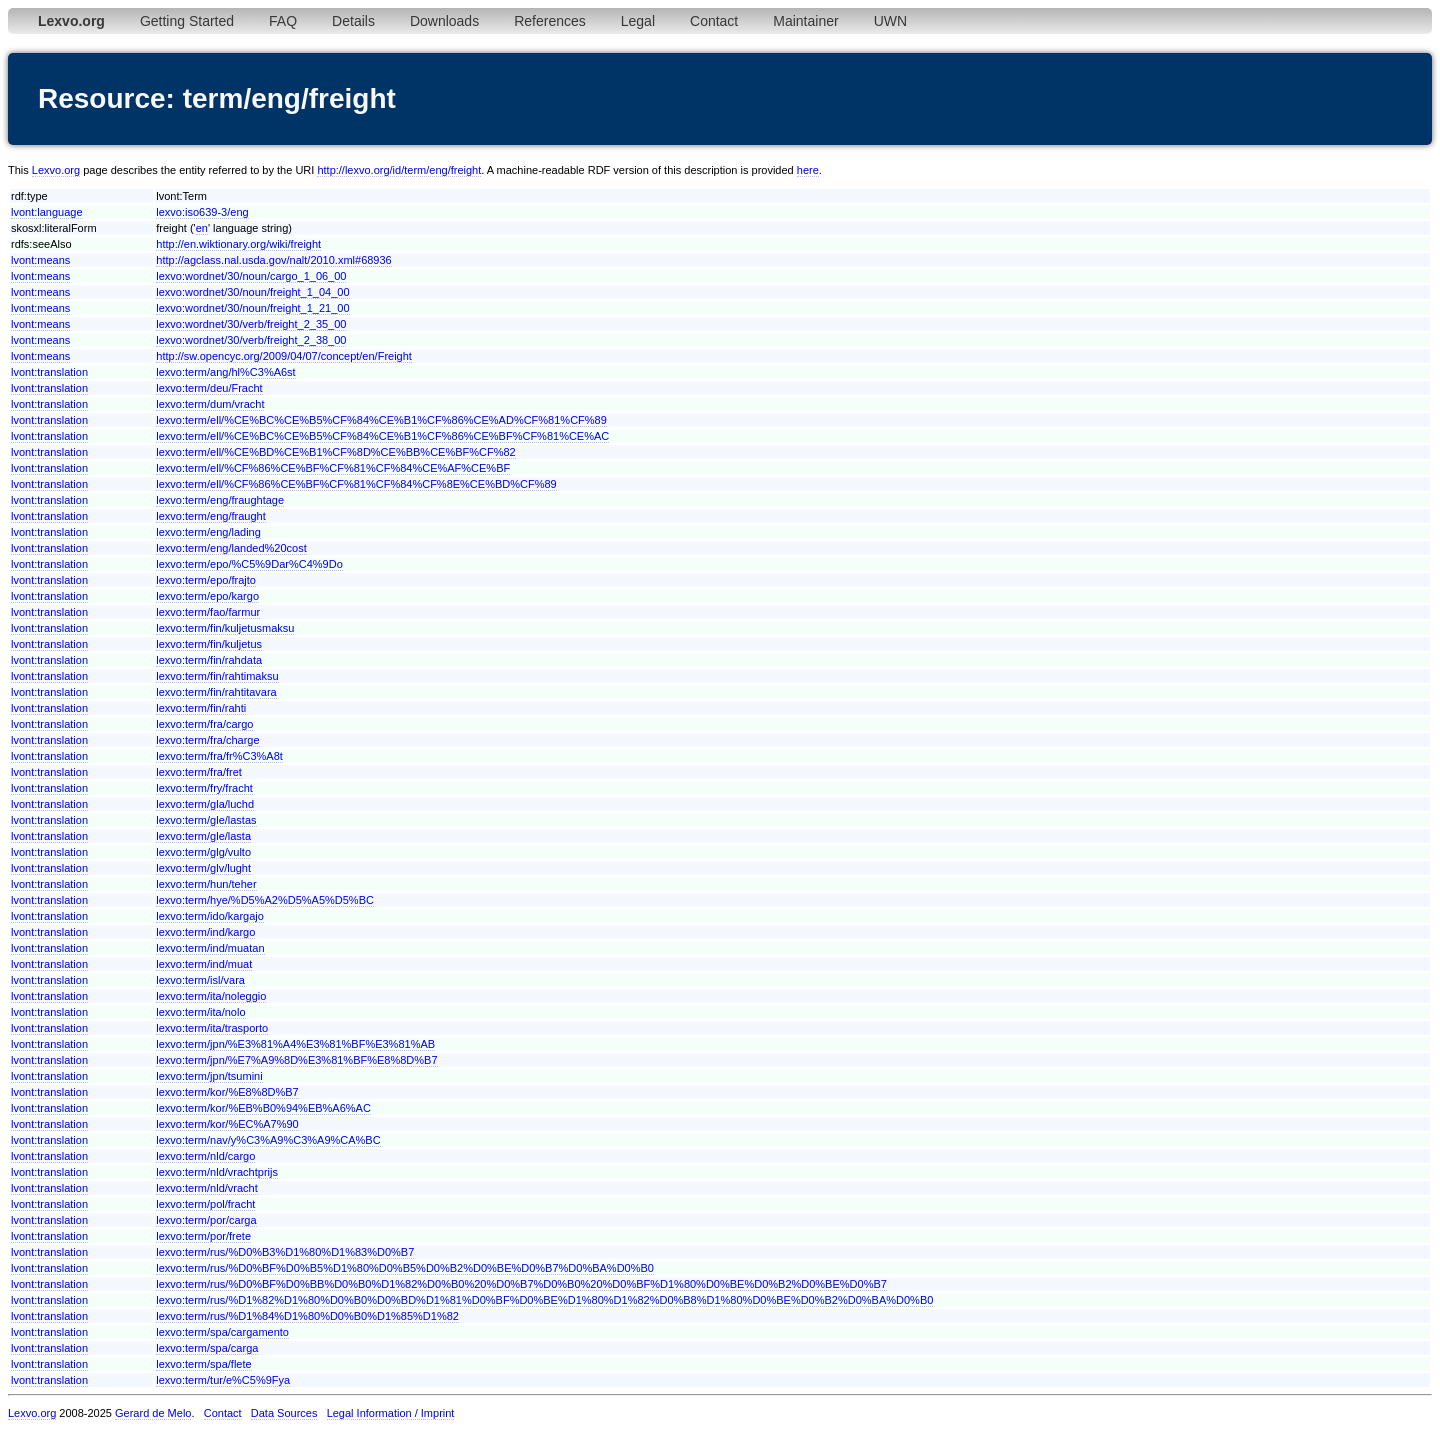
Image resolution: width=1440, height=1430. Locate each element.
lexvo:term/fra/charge (207, 740)
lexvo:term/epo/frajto (206, 580)
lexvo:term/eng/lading (208, 532)
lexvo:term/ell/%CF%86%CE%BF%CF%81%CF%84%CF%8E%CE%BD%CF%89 (356, 484)
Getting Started (187, 21)
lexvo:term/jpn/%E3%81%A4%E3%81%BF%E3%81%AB (295, 1044)
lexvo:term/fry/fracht (204, 788)
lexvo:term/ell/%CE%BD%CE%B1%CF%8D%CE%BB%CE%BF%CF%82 (335, 452)
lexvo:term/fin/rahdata (209, 660)
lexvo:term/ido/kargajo (210, 916)
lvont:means (40, 260)
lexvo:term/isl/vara (200, 980)
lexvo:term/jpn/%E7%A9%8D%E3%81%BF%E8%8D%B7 (296, 1060)
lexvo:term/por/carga (206, 1220)
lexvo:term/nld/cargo (205, 1156)
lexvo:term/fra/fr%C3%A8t (219, 756)
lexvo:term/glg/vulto (203, 852)
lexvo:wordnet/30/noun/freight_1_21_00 (252, 308)
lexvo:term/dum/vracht (210, 404)
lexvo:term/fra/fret (199, 772)
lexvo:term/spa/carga (207, 1348)
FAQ (283, 21)
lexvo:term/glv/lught (203, 868)
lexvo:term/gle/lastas (206, 820)
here (808, 170)
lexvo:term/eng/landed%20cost (231, 548)
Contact (714, 21)
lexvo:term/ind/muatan (210, 948)
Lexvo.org (56, 170)
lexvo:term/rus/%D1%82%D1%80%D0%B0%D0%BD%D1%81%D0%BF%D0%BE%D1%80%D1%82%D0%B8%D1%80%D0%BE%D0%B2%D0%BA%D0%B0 (544, 1300)
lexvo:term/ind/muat (204, 964)
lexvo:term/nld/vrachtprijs (217, 1172)
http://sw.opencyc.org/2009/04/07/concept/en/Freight (284, 356)
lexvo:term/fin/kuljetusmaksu (225, 628)
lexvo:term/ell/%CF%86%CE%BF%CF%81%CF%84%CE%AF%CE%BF (333, 468)
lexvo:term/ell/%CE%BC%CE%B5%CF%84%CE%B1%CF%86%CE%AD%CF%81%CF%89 (381, 420)
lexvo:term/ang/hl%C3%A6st (225, 372)
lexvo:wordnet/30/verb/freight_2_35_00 (251, 324)
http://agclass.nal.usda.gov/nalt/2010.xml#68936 (273, 260)
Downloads (444, 21)
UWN (890, 21)
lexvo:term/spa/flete (203, 1364)
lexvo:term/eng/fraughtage (220, 500)
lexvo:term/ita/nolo (200, 1012)
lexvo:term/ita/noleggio (211, 996)
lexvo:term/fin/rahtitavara (216, 692)
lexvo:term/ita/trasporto (212, 1028)
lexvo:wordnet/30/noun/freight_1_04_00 (252, 292)
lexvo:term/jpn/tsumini (209, 1076)
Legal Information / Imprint (391, 1413)
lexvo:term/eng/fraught (210, 516)
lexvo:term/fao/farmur (208, 612)
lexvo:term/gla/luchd (205, 804)
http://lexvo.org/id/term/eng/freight (399, 170)
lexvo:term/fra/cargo (204, 724)
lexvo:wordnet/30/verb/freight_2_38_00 (251, 340)
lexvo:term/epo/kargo (207, 596)
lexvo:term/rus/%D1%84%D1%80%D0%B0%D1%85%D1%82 (307, 1316)
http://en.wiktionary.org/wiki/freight (238, 244)
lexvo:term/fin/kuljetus (209, 644)
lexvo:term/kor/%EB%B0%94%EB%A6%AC (263, 1108)
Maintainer (805, 21)
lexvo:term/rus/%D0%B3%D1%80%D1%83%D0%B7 (285, 1252)
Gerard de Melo (153, 1413)
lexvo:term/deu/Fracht (209, 388)
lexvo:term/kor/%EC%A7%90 (227, 1124)
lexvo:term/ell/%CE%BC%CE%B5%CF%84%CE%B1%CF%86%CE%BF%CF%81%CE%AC (382, 436)
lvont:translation (49, 372)
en (202, 228)
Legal (638, 21)
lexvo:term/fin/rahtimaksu (217, 676)
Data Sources (284, 1413)
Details (353, 21)
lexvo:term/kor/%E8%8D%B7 (227, 1092)
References (550, 21)
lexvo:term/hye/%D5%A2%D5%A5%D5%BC (265, 900)
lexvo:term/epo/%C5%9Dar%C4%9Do (249, 564)
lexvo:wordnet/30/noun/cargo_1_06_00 (251, 276)
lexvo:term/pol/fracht (205, 1204)
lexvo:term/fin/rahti (201, 708)
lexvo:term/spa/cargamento (222, 1332)
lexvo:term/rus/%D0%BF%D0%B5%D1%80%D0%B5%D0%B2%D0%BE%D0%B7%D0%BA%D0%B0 (405, 1268)
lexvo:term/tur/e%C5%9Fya (223, 1380)
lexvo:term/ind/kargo (205, 932)
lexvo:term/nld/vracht (206, 1188)
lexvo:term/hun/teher (206, 884)
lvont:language (47, 212)
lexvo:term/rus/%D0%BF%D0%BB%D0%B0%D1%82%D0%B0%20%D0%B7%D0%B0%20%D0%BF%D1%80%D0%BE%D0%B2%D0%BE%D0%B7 (521, 1284)
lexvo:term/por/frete (203, 1236)
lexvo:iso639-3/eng (202, 212)
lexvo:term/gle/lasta (203, 836)
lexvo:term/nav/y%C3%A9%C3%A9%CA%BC (268, 1140)
